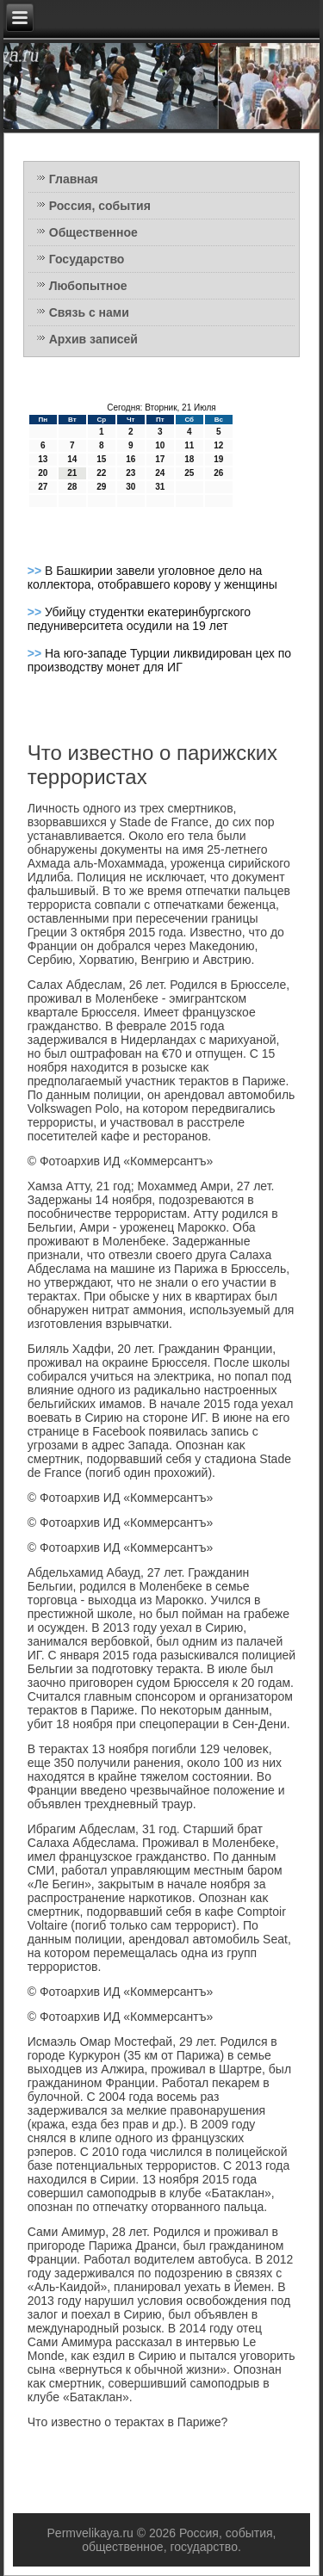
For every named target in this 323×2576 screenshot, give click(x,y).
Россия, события (100, 206)
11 (189, 445)
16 (130, 459)
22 (101, 473)
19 (218, 459)
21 (72, 473)
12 (218, 445)
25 (189, 473)
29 (101, 486)
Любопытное (88, 286)
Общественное (93, 232)
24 (160, 473)
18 (189, 459)
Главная (73, 179)
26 (218, 473)
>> (36, 571)
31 (160, 486)
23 (130, 473)
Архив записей (93, 339)
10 (160, 445)
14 (72, 459)
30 (130, 486)
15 (101, 459)
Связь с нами (89, 312)
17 (160, 459)
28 (72, 486)
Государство (87, 259)
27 (42, 486)
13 (42, 459)
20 (42, 473)
